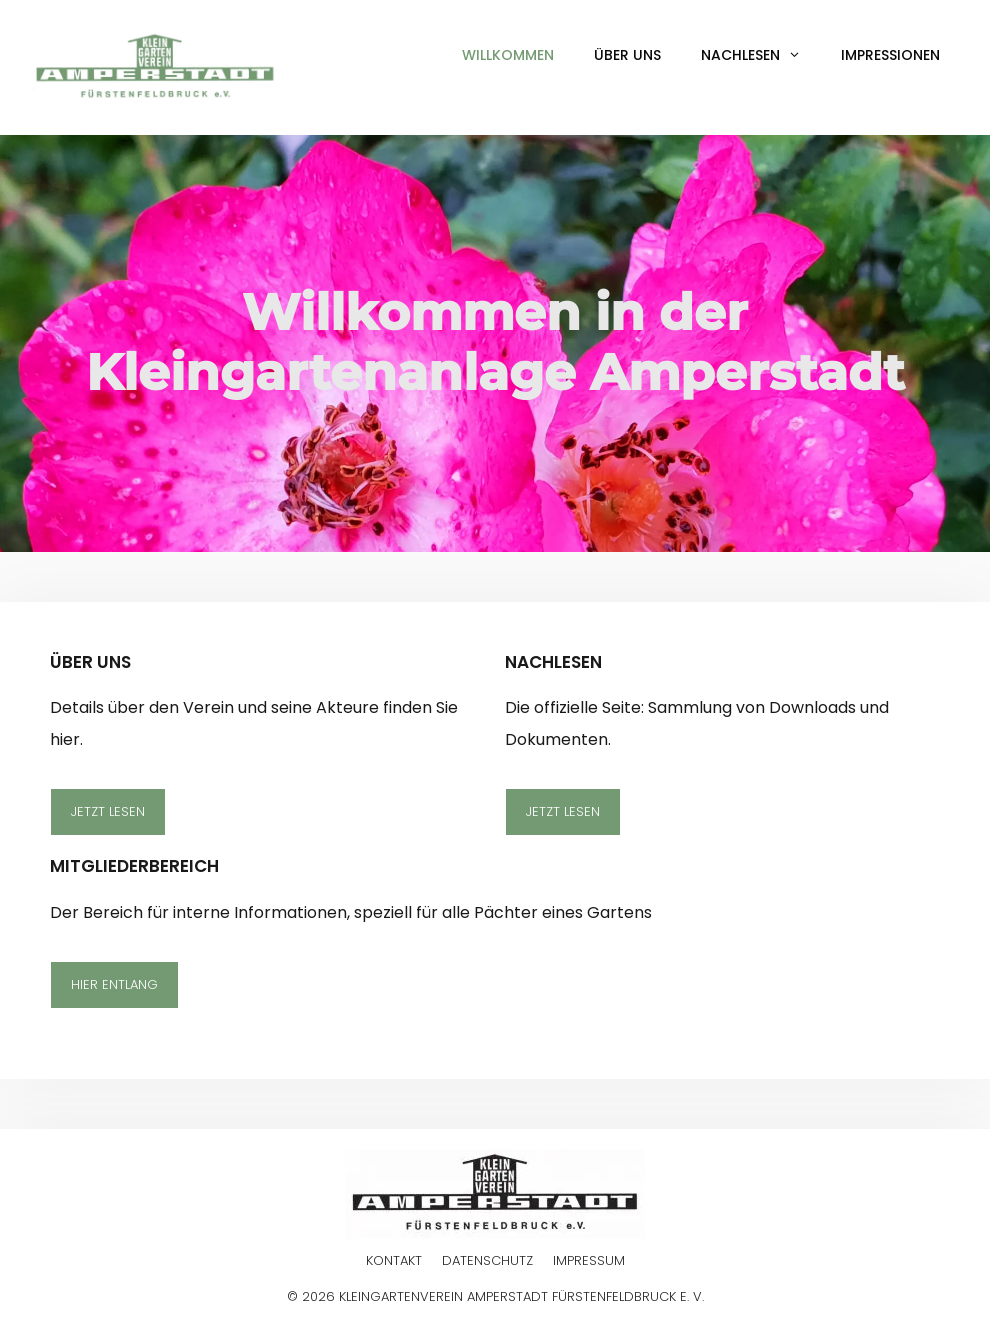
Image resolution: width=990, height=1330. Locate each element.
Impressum (589, 1260)
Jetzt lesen (108, 811)
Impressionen (890, 55)
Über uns (627, 55)
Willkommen (508, 55)
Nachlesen (761, 55)
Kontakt (394, 1260)
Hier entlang (114, 984)
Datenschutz (487, 1260)
